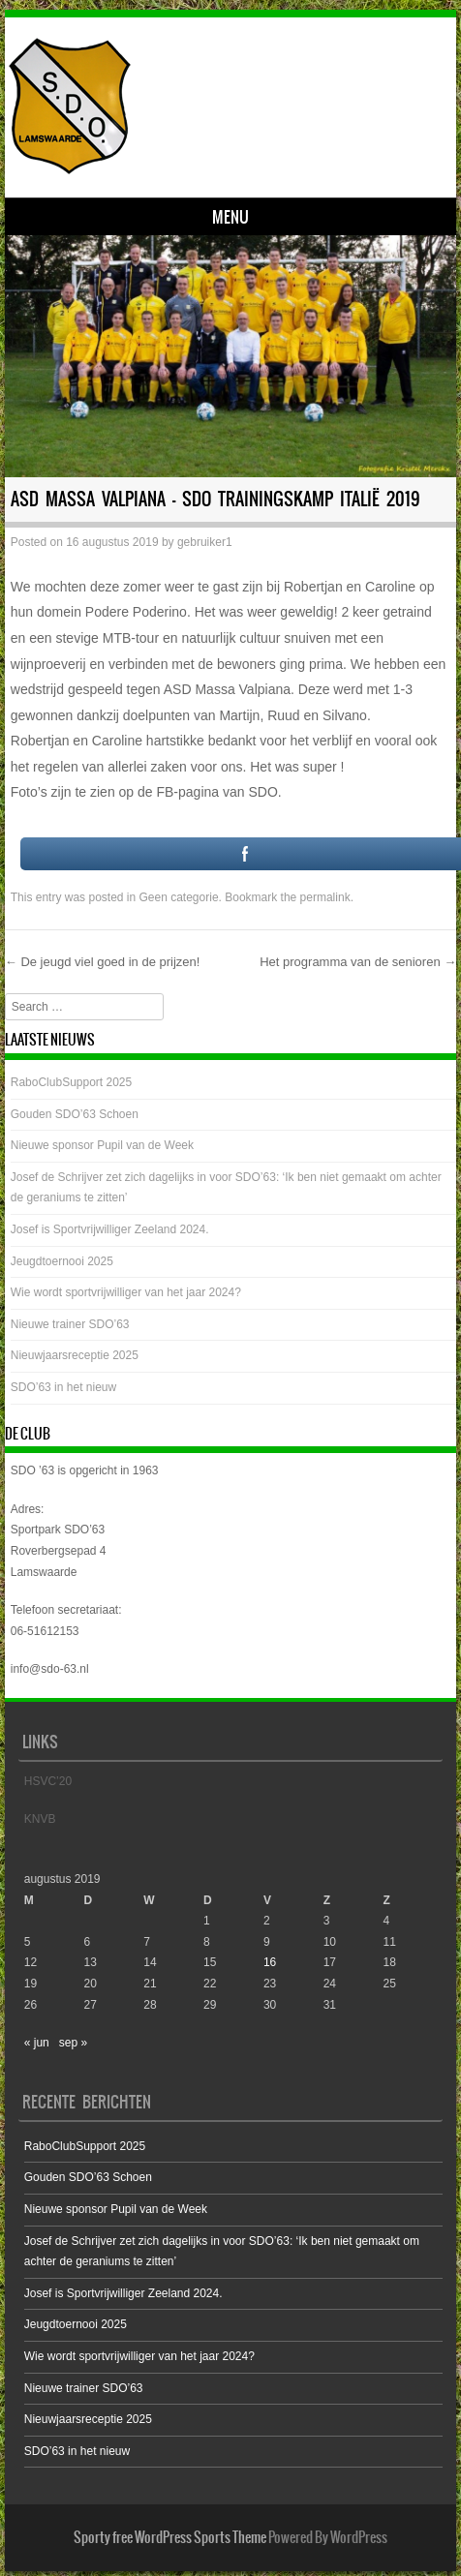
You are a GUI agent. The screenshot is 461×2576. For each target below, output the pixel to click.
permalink (325, 897)
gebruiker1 (204, 542)
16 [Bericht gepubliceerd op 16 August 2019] (269, 1962)
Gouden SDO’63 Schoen (74, 1114)
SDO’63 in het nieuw (63, 1387)
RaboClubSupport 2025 (71, 1082)
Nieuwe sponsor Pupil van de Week (102, 1145)
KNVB (40, 1819)
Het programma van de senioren (358, 962)
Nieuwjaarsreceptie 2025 (74, 1355)
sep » (73, 2042)
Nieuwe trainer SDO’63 (70, 1324)
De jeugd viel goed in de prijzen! (102, 962)
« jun (36, 2042)
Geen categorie (179, 897)
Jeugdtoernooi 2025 (62, 1261)
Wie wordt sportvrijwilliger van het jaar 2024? (126, 1292)
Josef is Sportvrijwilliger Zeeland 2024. (110, 1229)
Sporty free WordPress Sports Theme (170, 2537)
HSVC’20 (48, 1781)
